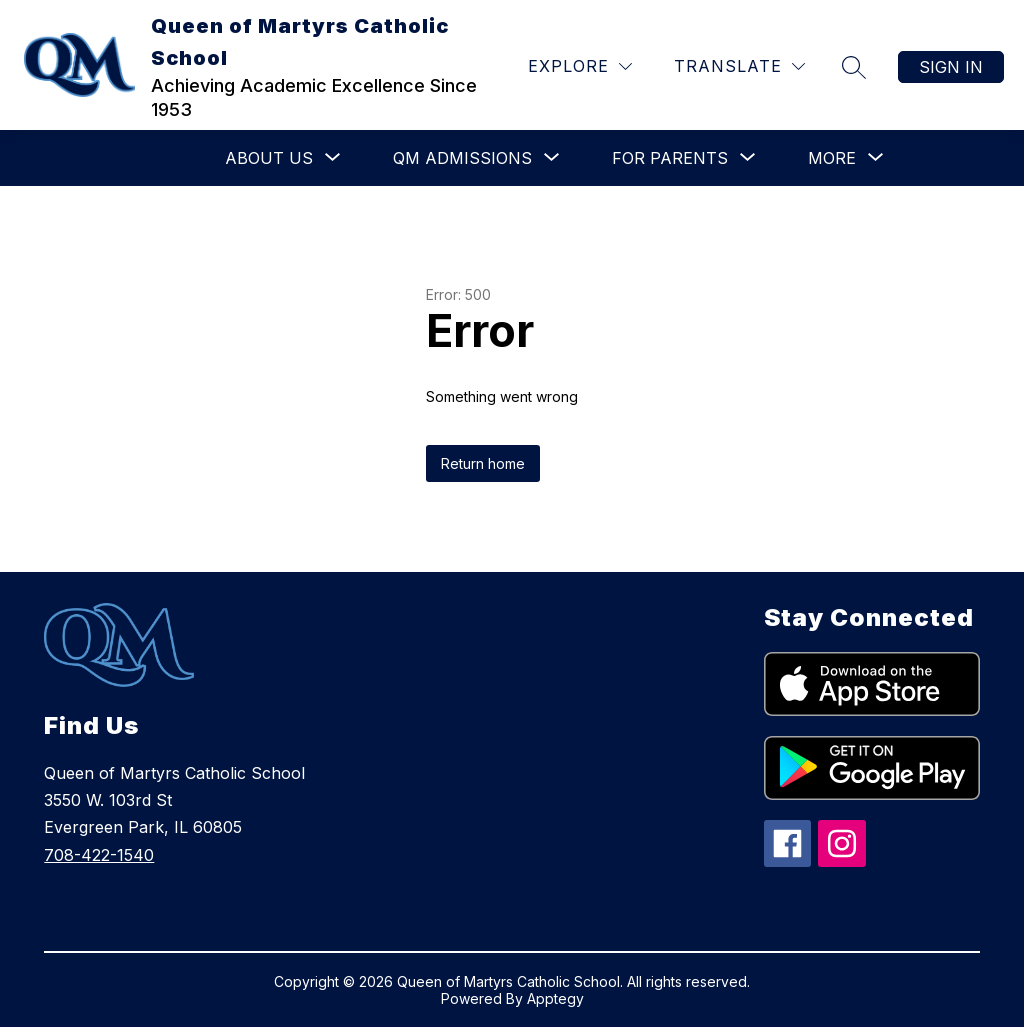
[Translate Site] (739, 66)
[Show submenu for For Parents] (670, 158)
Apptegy (555, 998)
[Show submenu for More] (832, 158)
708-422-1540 (99, 855)
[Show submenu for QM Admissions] (462, 158)
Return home (483, 463)
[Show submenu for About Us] (269, 158)
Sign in (951, 67)
